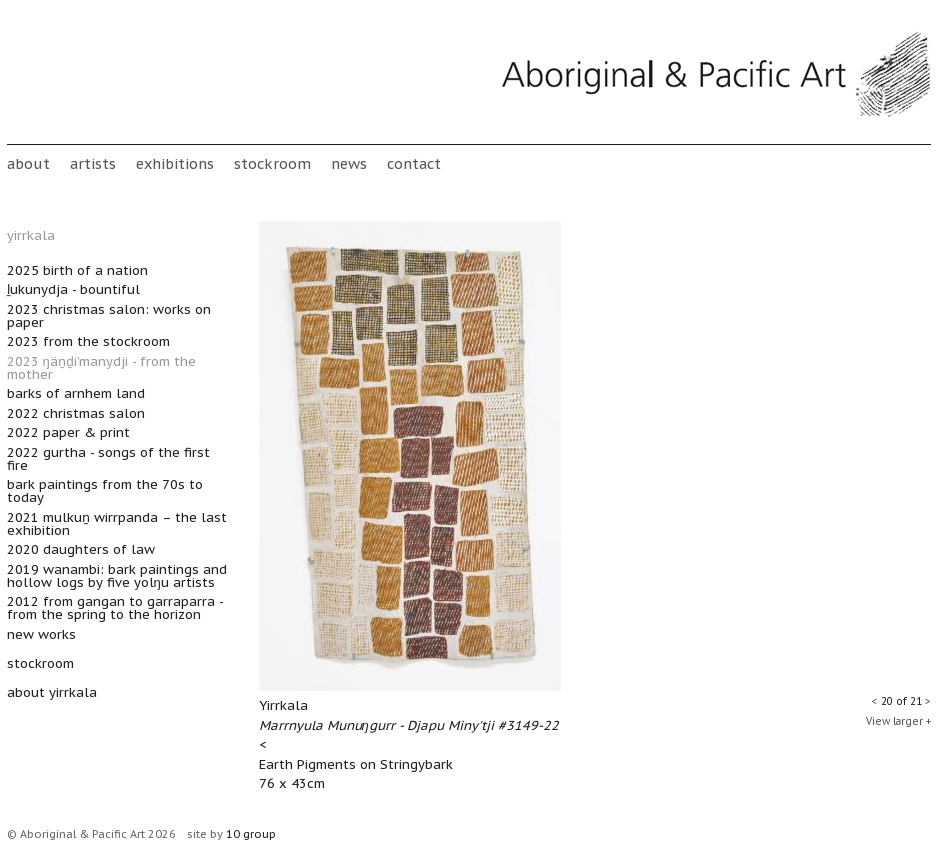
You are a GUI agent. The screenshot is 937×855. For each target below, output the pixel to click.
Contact (414, 163)
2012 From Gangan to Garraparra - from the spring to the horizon (115, 608)
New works (41, 634)
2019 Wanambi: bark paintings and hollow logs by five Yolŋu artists (117, 576)
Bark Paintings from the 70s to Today (105, 491)
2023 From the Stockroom (88, 341)
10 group (251, 834)
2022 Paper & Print (68, 432)
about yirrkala (52, 692)
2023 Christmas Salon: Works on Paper (109, 316)
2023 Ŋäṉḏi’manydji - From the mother (101, 368)
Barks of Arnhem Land (76, 393)
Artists (93, 163)
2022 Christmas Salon (76, 413)
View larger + (898, 721)
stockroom (272, 163)
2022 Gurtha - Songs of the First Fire (108, 459)
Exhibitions (175, 163)
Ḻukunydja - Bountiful (73, 289)
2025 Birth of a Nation (77, 270)
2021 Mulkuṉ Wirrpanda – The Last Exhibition (117, 524)
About (28, 163)
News (349, 163)
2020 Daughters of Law (81, 549)
